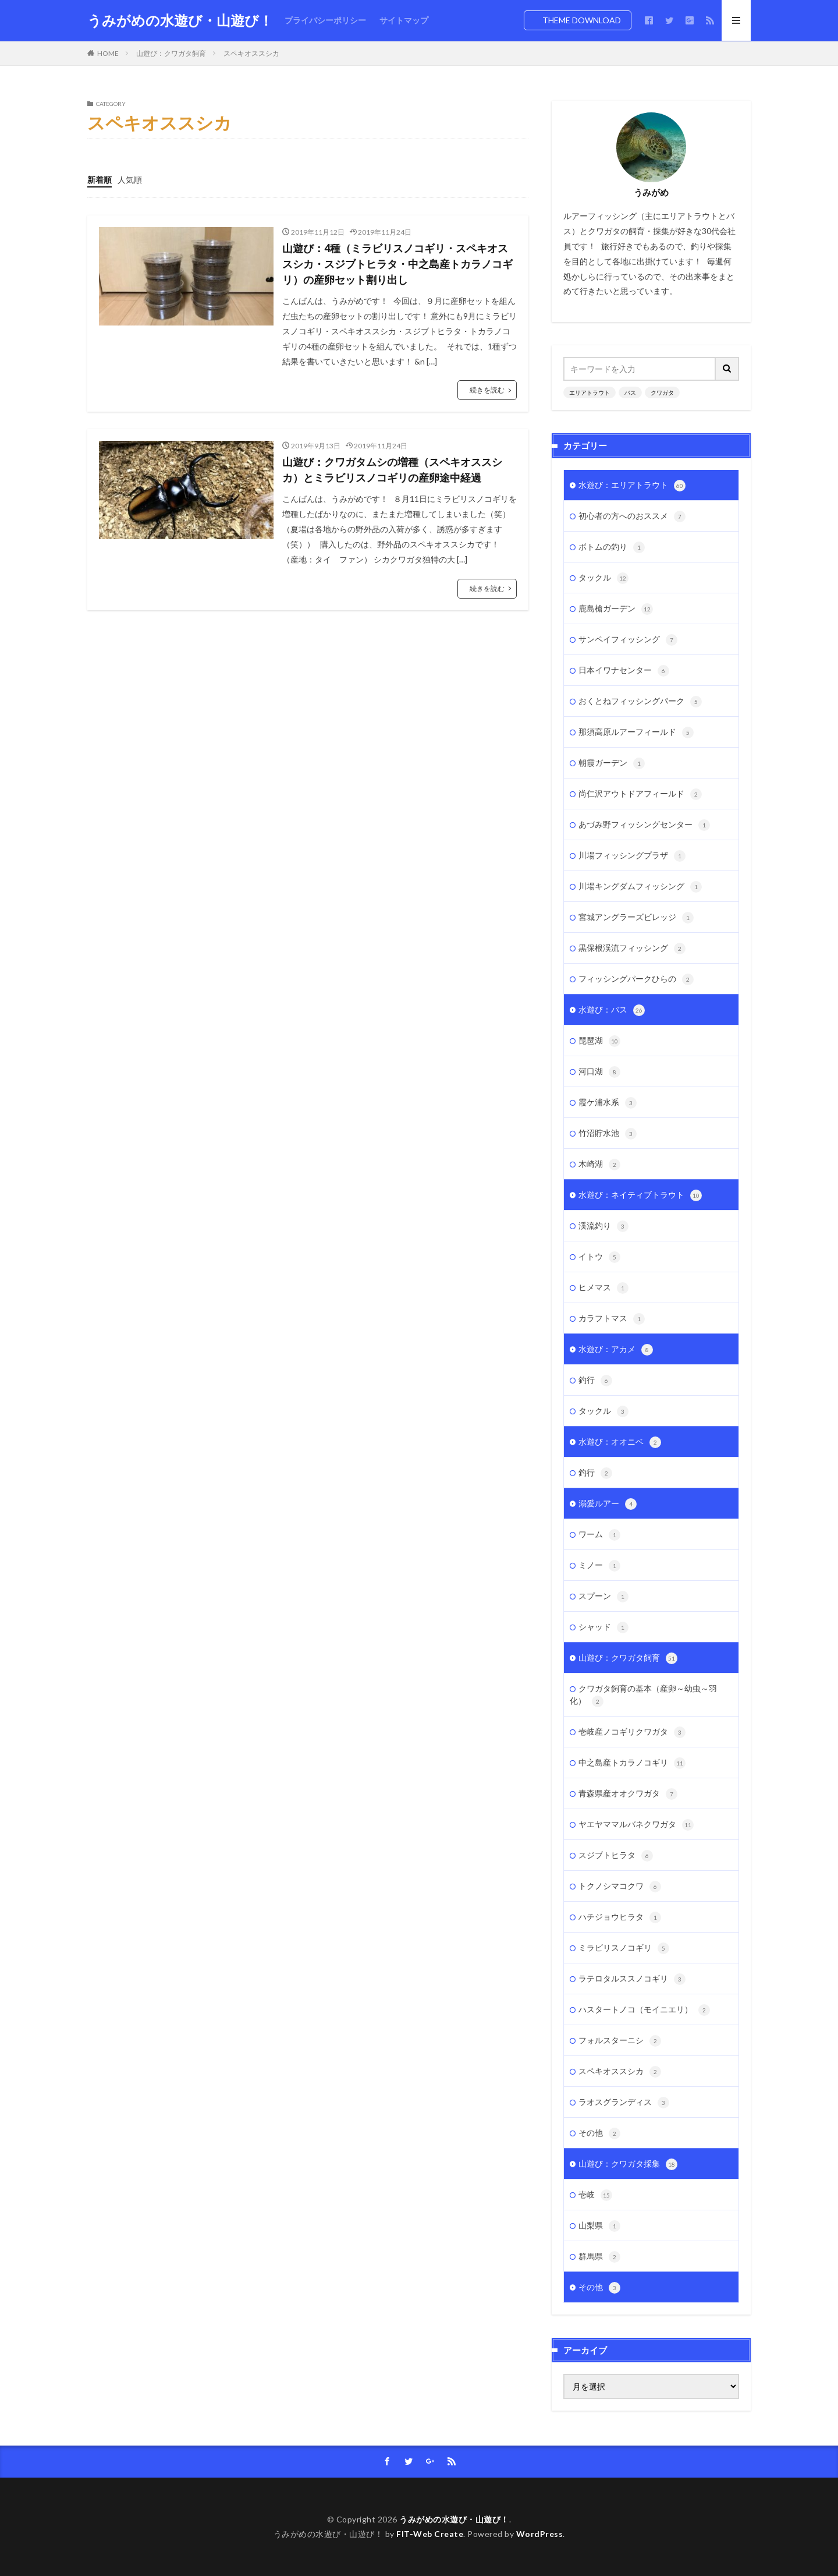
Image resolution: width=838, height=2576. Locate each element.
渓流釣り (603, 1226)
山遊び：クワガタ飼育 (171, 53)
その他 (599, 2133)
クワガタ (662, 392)
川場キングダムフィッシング (640, 887)
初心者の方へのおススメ (632, 516)
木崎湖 (599, 1164)
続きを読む (487, 389)
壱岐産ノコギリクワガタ (632, 1732)
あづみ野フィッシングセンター (644, 825)
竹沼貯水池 (607, 1134)
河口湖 (599, 1072)
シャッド (603, 1627)
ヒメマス (603, 1288)
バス (630, 392)
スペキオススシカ (251, 53)
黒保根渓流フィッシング (632, 948)
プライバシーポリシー (325, 20)
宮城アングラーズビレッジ (636, 917)
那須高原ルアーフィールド (636, 732)
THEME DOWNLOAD (581, 20)
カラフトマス (611, 1319)
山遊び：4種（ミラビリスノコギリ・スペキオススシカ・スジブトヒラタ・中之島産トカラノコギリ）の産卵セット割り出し (397, 264)
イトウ (599, 1257)
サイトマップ (403, 20)
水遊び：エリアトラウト (632, 485)
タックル (603, 578)
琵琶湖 (599, 1041)
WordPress (539, 2534)
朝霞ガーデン (611, 763)
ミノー (599, 1566)
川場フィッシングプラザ (632, 856)
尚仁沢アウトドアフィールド (640, 794)
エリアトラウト (589, 392)
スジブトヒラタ (615, 1856)
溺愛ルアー (607, 1504)
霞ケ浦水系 (607, 1103)
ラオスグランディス (623, 2102)
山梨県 (599, 2226)
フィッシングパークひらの (636, 979)
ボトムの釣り (611, 547)
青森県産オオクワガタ (627, 1794)
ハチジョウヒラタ (619, 1917)
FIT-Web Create (429, 2534)
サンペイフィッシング (627, 640)
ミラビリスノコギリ (623, 1948)
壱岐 (595, 2195)
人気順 (130, 180)
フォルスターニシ (619, 2041)
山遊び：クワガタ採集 (627, 2164)
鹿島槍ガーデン (615, 609)
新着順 (99, 180)
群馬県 (599, 2257)
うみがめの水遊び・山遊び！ (180, 20)
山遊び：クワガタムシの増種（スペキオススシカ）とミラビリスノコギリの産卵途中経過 (392, 469)
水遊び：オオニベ (619, 1442)
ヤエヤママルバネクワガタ (636, 1825)
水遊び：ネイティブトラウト (640, 1195)
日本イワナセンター (623, 671)
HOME (108, 53)
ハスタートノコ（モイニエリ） (644, 2010)
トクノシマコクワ (619, 1886)
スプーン (603, 1596)
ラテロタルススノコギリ (632, 1979)
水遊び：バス (611, 1010)
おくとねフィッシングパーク (640, 701)
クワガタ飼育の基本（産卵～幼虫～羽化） (643, 1695)
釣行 (595, 1380)
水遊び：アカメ (615, 1350)
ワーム (599, 1535)
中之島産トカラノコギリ (632, 1763)
